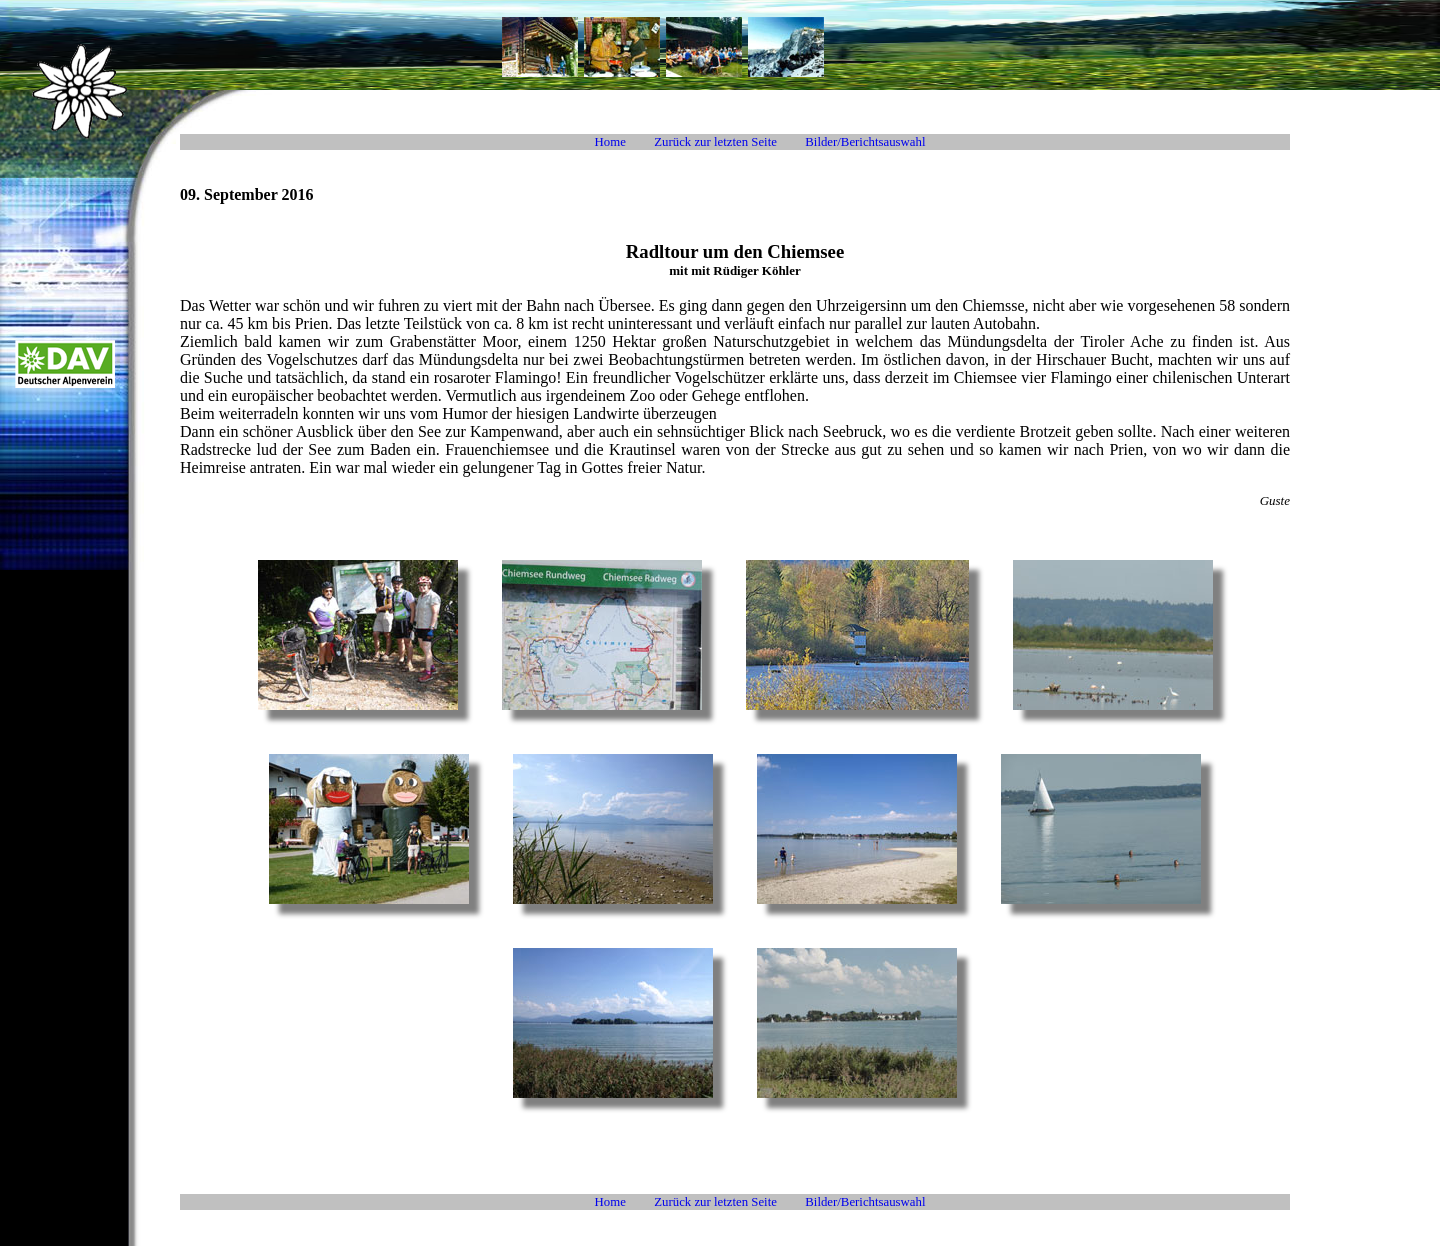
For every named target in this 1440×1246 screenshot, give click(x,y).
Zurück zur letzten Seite (715, 142)
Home (610, 142)
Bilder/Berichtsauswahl (865, 142)
